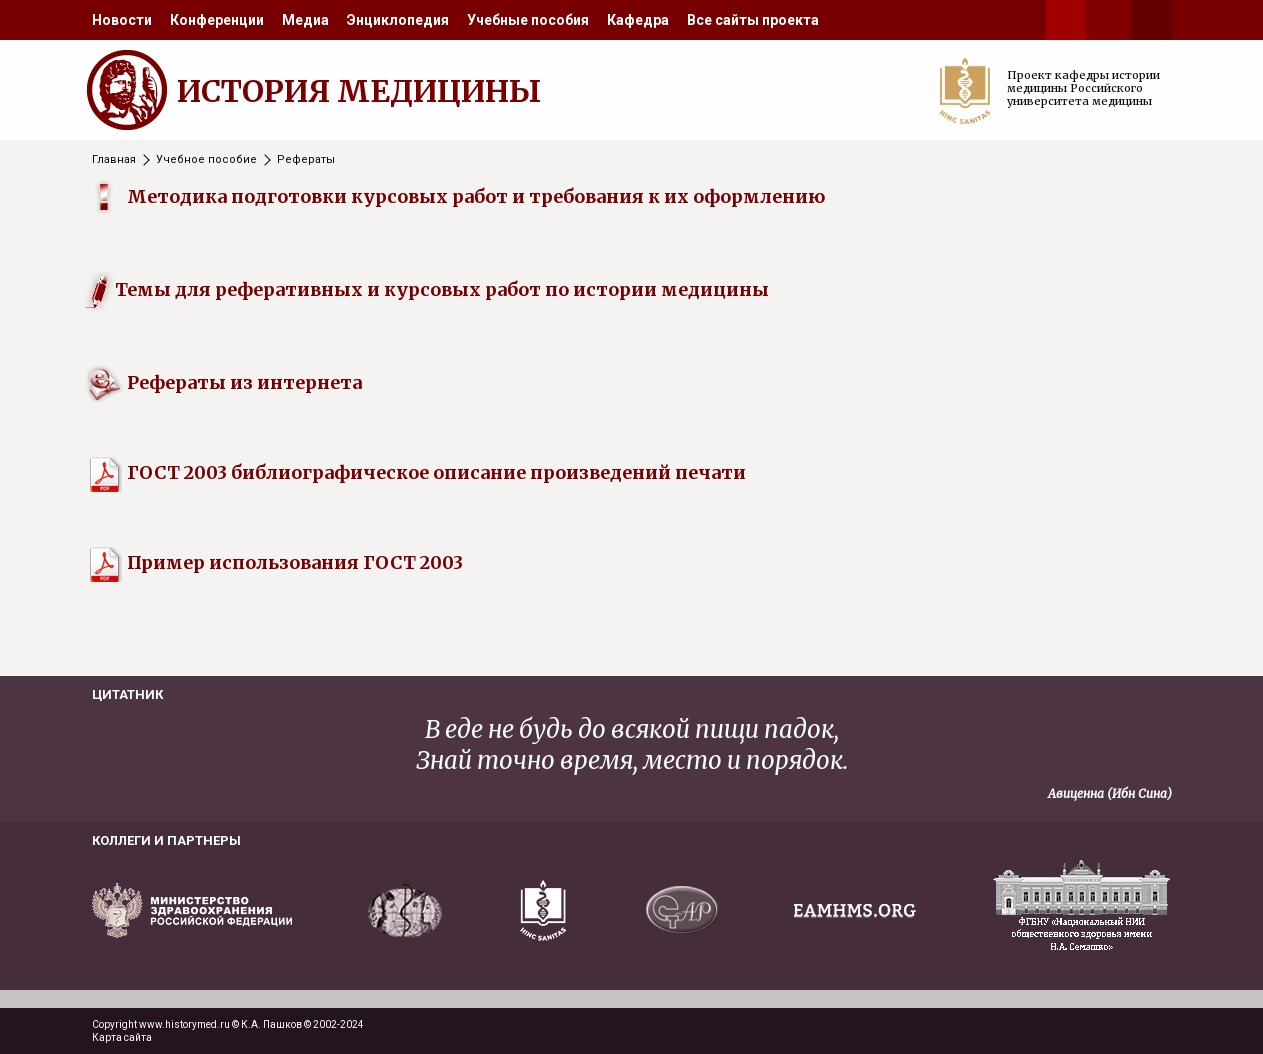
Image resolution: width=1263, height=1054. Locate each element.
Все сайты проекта (753, 20)
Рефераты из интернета (244, 382)
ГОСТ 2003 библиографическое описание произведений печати (416, 472)
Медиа (305, 20)
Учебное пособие (206, 159)
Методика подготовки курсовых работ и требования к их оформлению (476, 196)
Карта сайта (122, 1037)
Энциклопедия (398, 20)
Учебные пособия (528, 20)
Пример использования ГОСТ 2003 (275, 562)
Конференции (217, 20)
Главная (114, 159)
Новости (122, 20)
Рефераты (306, 159)
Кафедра (638, 20)
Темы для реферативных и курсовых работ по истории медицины (442, 289)
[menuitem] (122, 20)
